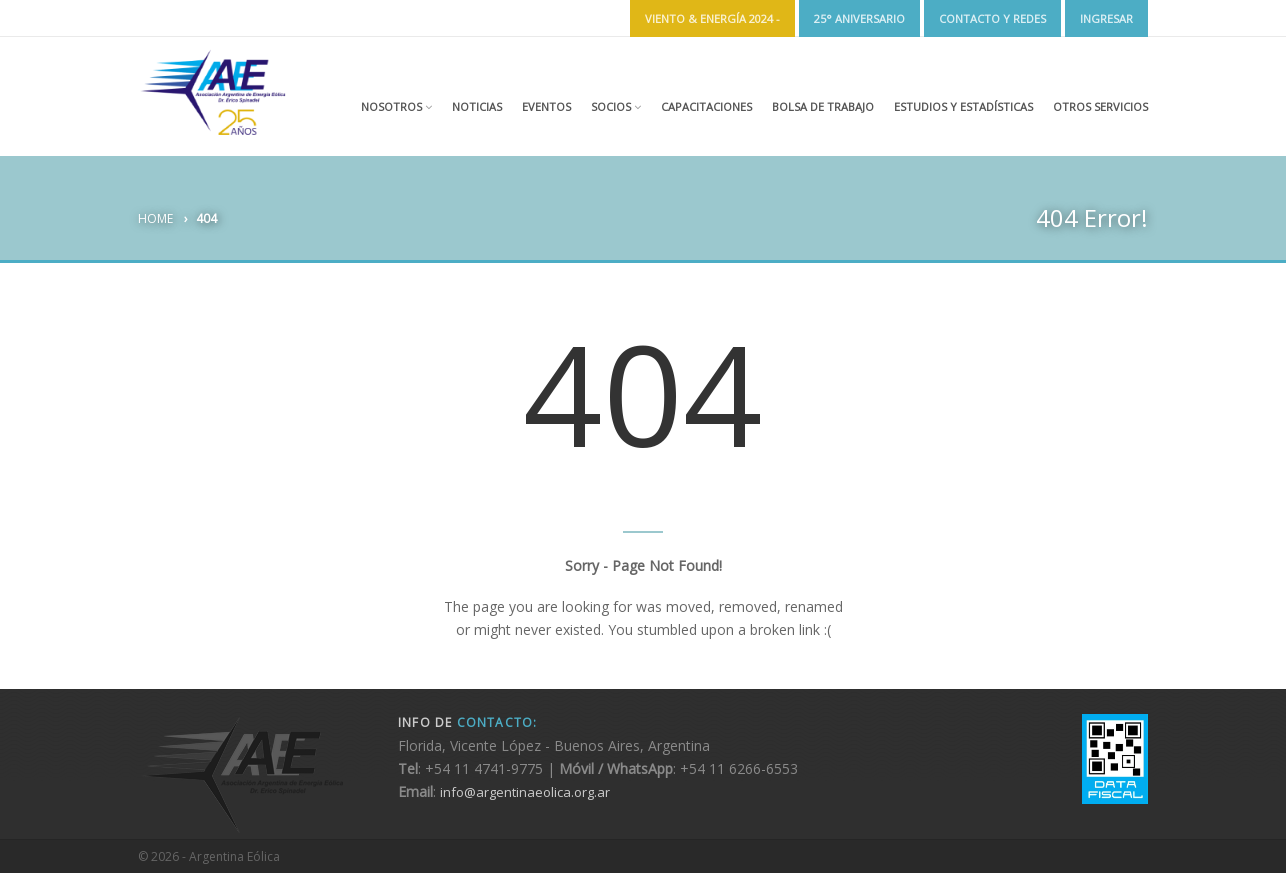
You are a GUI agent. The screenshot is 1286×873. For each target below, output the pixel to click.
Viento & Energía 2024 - (712, 18)
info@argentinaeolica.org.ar (525, 792)
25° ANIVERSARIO (859, 18)
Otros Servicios (1100, 106)
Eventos (546, 106)
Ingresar (1106, 18)
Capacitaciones (706, 106)
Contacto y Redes (992, 18)
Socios (616, 106)
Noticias (477, 106)
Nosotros (396, 106)
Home (155, 218)
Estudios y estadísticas (963, 106)
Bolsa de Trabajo (823, 106)
